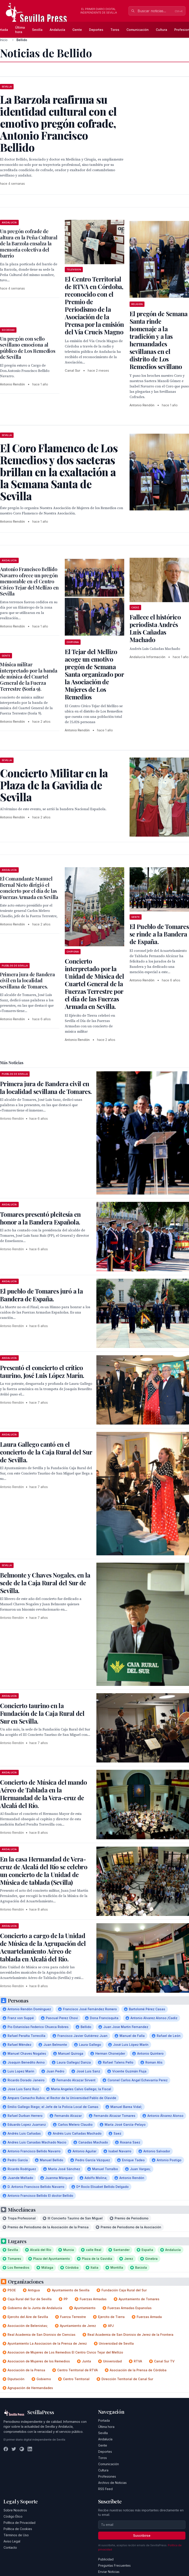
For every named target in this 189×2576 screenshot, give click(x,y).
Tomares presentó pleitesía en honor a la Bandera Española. (40, 1218)
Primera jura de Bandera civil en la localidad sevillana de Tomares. (27, 980)
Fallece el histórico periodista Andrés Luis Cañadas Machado (155, 628)
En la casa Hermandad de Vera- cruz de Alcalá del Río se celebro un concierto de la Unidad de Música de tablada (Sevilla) (43, 1870)
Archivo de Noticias (112, 2483)
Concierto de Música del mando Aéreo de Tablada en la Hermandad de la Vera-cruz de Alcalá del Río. (43, 1794)
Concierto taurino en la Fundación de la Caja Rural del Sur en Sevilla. (42, 1713)
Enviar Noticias (109, 2572)
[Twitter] (14, 2449)
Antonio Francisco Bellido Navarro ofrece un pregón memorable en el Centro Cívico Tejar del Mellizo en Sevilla (29, 581)
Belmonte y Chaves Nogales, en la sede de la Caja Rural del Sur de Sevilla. (45, 1583)
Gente (77, 30)
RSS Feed (105, 2489)
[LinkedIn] (30, 2449)
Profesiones (107, 2476)
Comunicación (137, 30)
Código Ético (13, 2516)
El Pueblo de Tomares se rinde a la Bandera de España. (159, 934)
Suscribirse (141, 2535)
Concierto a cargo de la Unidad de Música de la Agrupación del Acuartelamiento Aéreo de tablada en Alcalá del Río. (43, 1947)
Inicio (4, 40)
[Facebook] (6, 2449)
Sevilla (37, 30)
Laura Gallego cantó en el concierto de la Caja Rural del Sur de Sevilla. (46, 1452)
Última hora (20, 30)
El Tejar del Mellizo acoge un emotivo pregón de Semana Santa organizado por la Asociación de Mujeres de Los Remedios (94, 674)
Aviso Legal (12, 2541)
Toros (114, 30)
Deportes (96, 30)
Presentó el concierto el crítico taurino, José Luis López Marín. (42, 1371)
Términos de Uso (16, 2535)
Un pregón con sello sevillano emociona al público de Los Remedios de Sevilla (27, 347)
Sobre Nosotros (15, 2510)
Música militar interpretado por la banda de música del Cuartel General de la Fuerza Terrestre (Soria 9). (28, 676)
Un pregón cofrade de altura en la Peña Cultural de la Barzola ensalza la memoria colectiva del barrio (28, 243)
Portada (104, 2420)
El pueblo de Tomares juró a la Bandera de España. (41, 1295)
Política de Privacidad (19, 2522)
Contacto (10, 2547)
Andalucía (57, 30)
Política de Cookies (18, 2529)
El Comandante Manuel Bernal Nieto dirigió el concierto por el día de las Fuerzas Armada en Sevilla (29, 887)
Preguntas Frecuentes (114, 2565)
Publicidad (106, 2559)
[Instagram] (22, 2449)
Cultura (161, 30)
